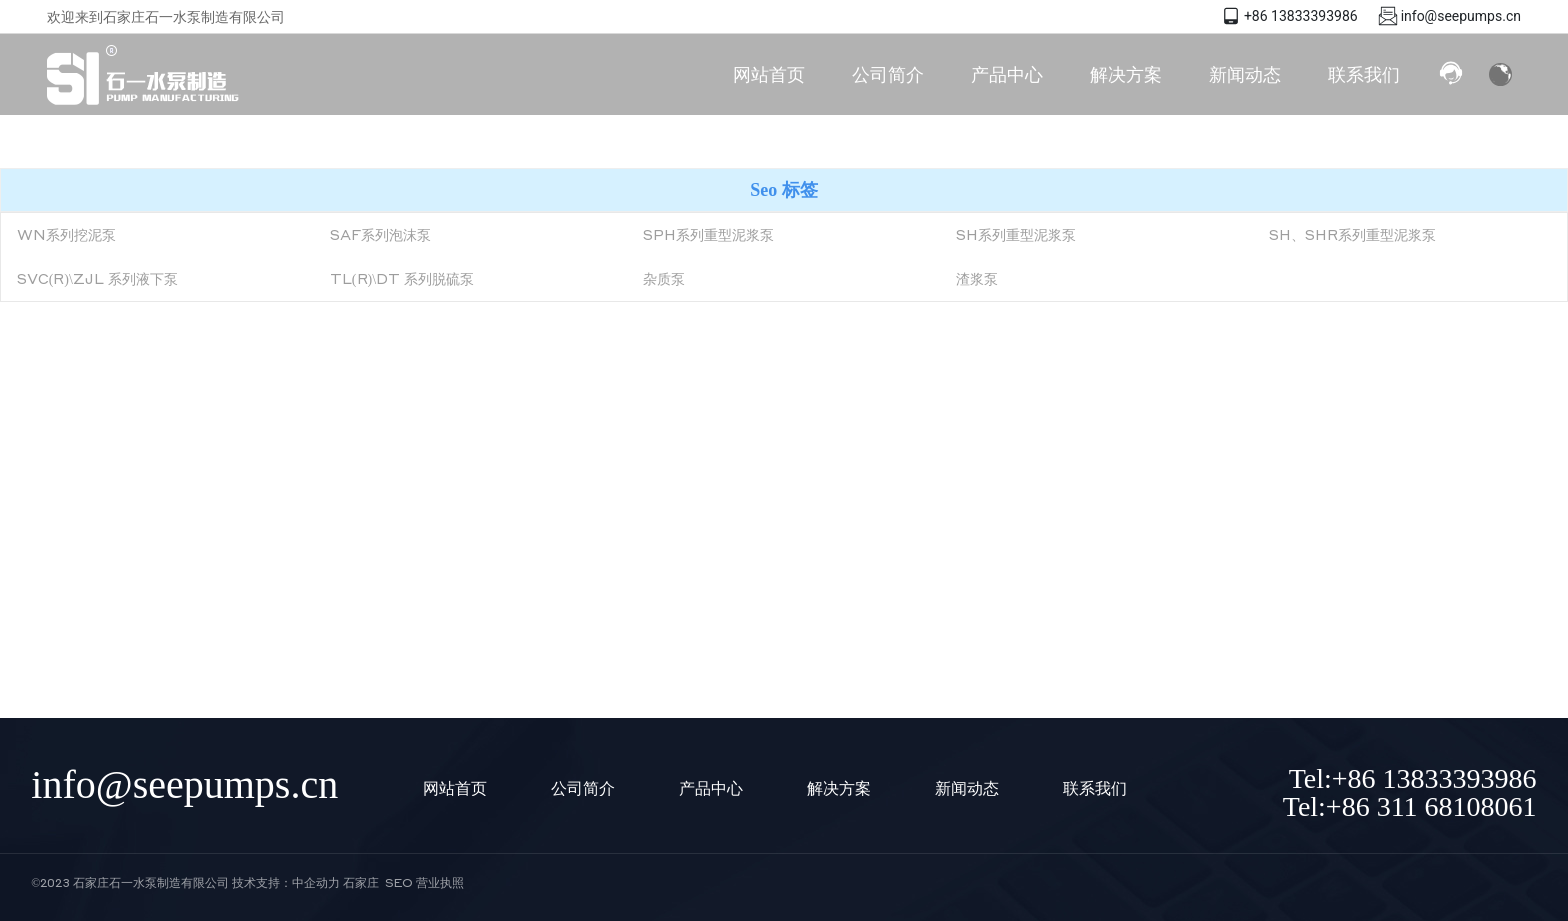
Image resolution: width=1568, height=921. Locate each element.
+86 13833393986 (1301, 16)
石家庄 (361, 882)
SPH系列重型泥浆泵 (708, 234)
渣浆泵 (977, 278)
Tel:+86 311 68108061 (1410, 806)
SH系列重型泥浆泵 (1016, 234)
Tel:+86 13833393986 (1413, 778)
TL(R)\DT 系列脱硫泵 (402, 278)
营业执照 (440, 882)
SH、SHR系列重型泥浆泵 (1352, 234)
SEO (399, 882)
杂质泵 (664, 278)
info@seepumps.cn (1461, 16)
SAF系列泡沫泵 (380, 234)
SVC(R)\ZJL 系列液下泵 (97, 278)
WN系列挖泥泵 (66, 234)
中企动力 (316, 882)
